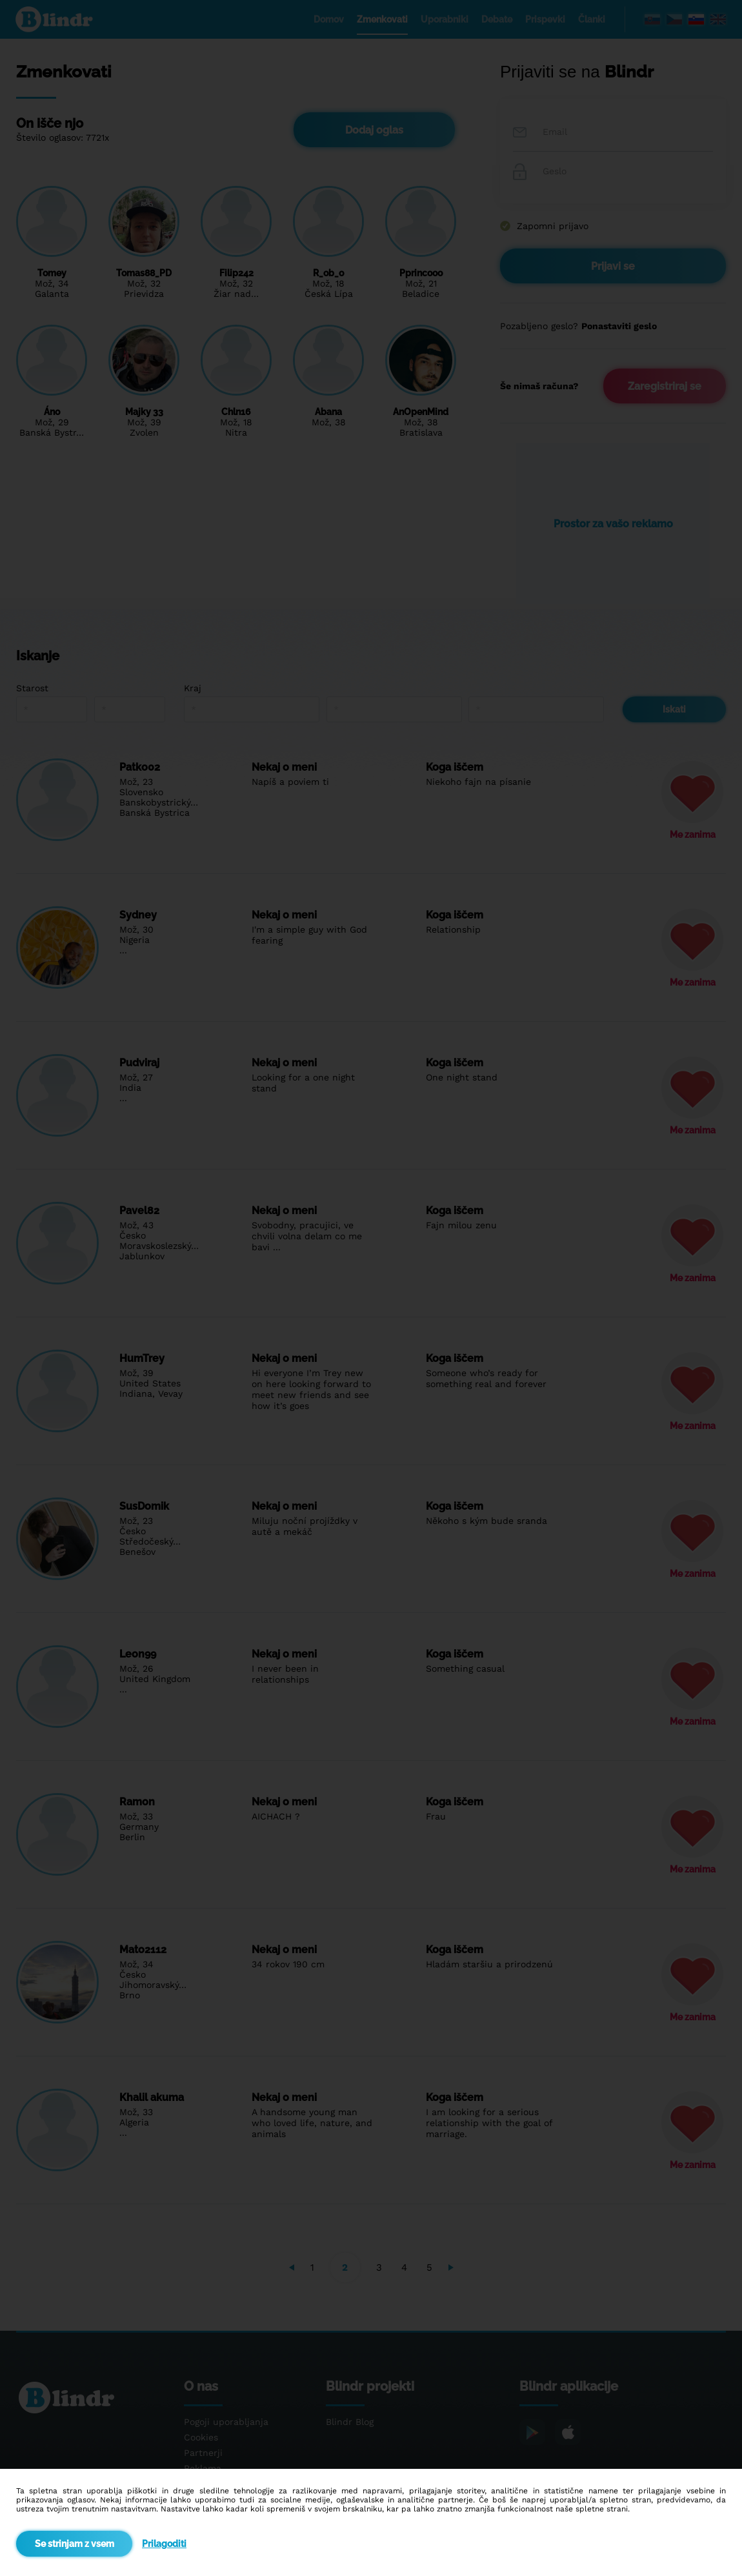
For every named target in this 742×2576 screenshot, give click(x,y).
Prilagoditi (164, 2544)
